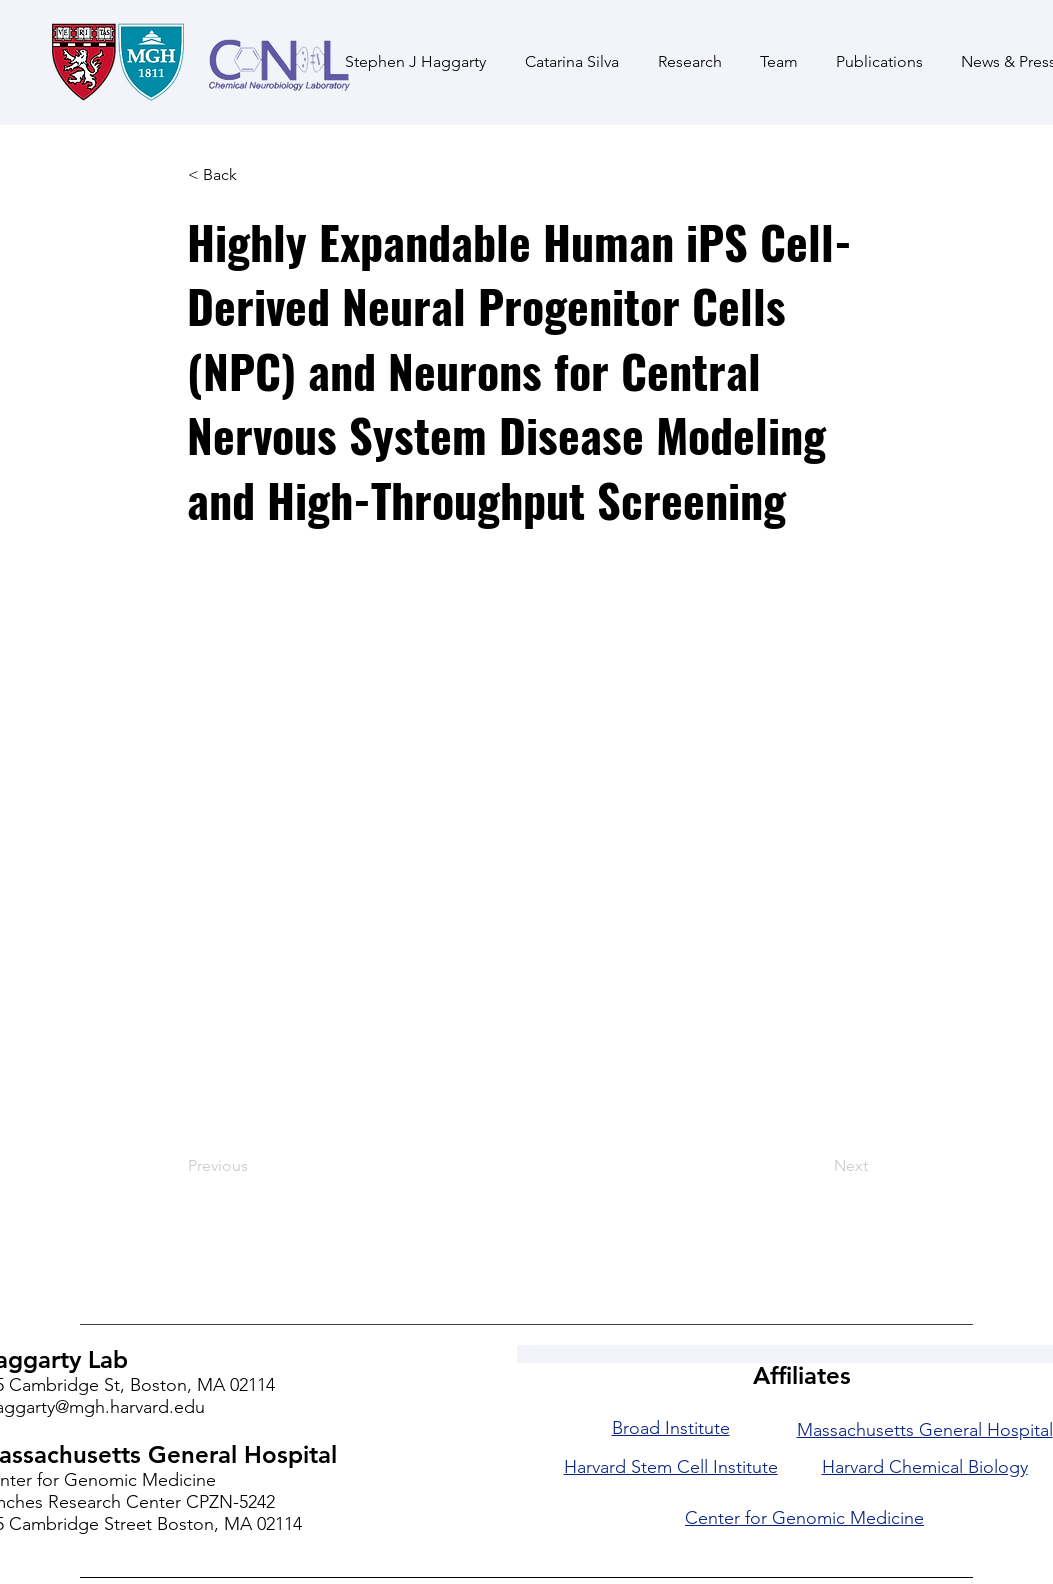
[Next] (818, 1166)
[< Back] (254, 175)
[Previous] (254, 1166)
